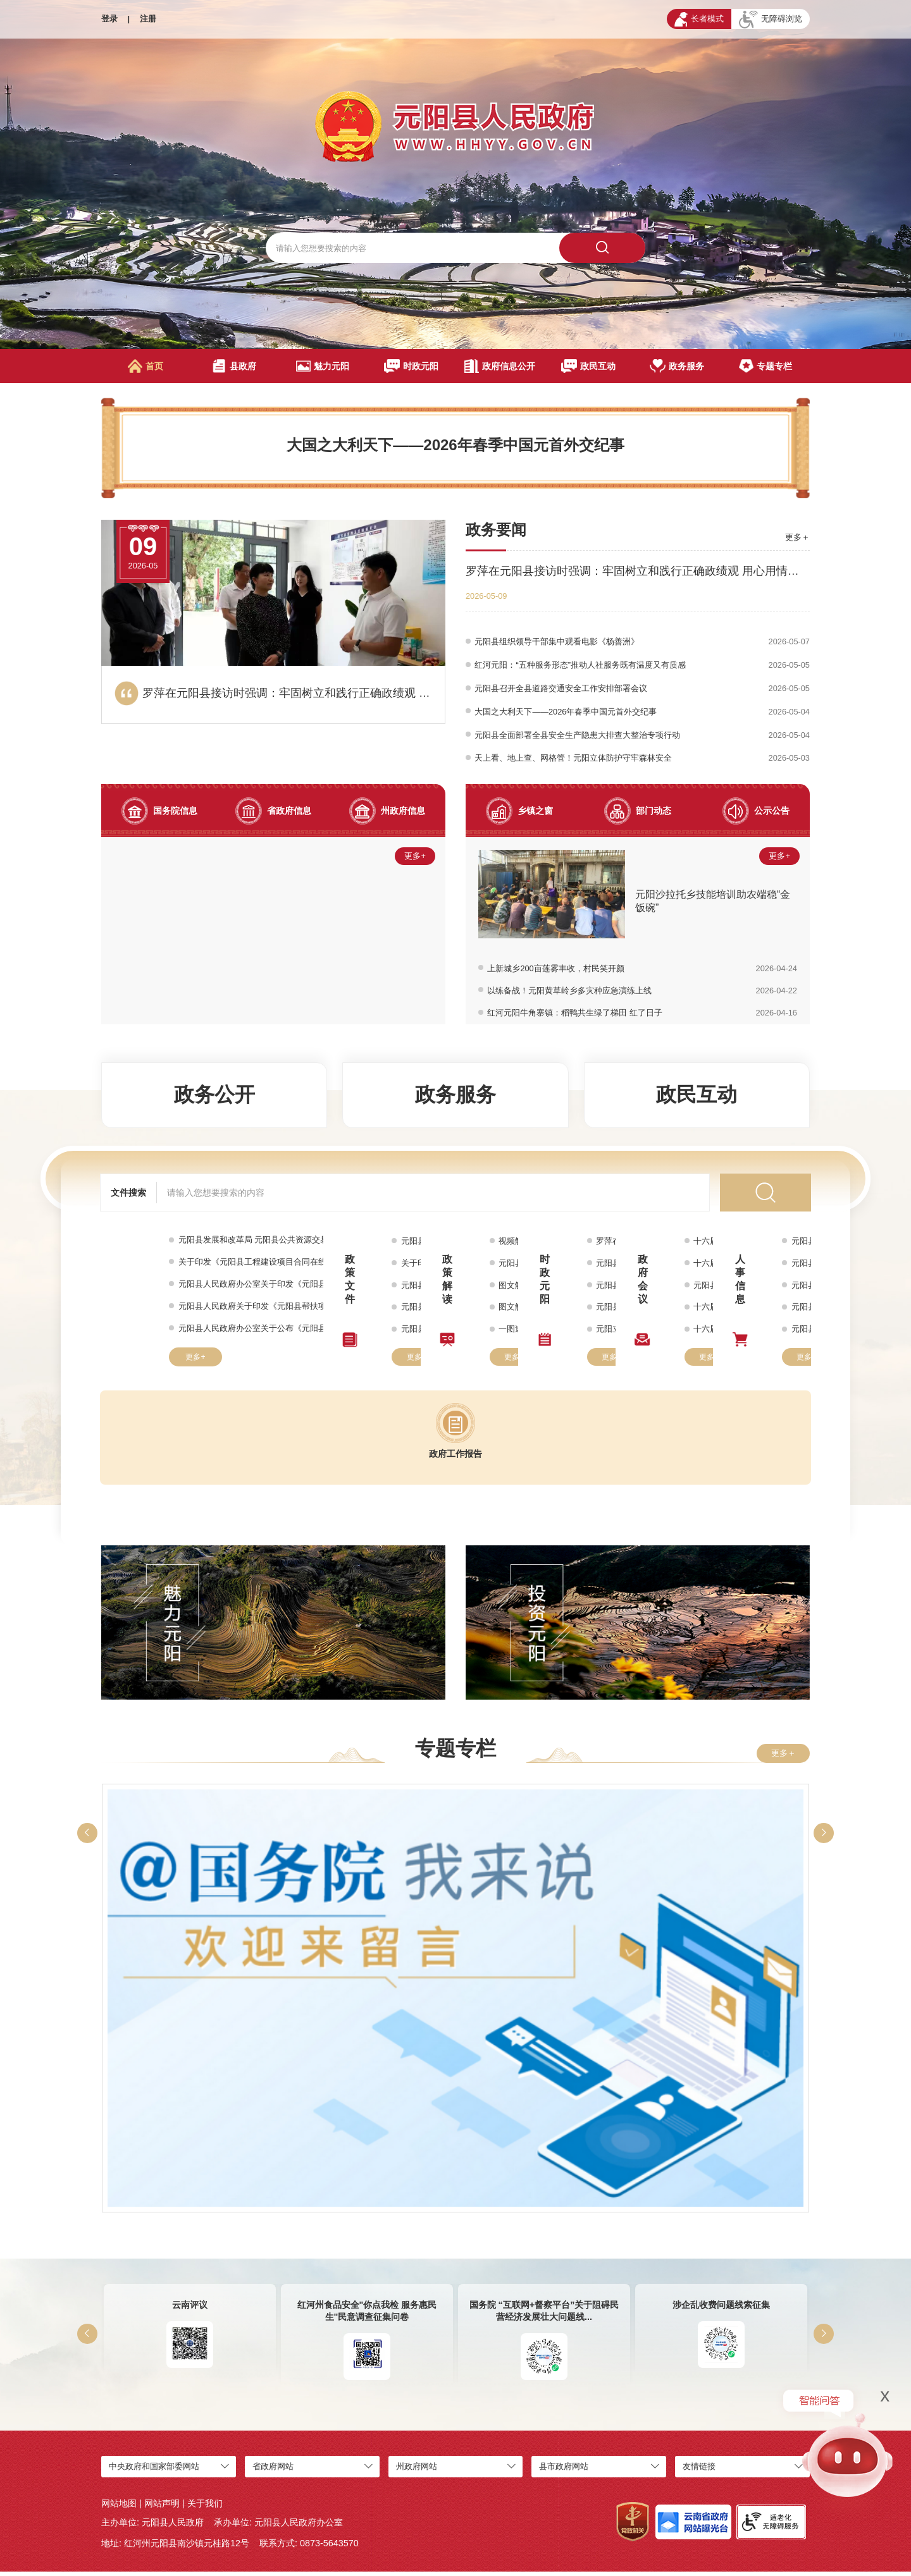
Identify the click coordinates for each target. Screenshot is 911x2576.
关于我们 (205, 2508)
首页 (146, 366)
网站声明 (162, 2508)
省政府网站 (273, 2471)
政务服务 (677, 366)
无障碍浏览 (770, 19)
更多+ (414, 859)
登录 (109, 18)
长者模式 (699, 19)
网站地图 (119, 2508)
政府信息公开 (499, 366)
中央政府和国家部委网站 (154, 2471)
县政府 (234, 366)
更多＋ (797, 537)
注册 (148, 18)
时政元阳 (411, 366)
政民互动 (588, 366)
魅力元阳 (322, 366)
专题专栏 (765, 366)
